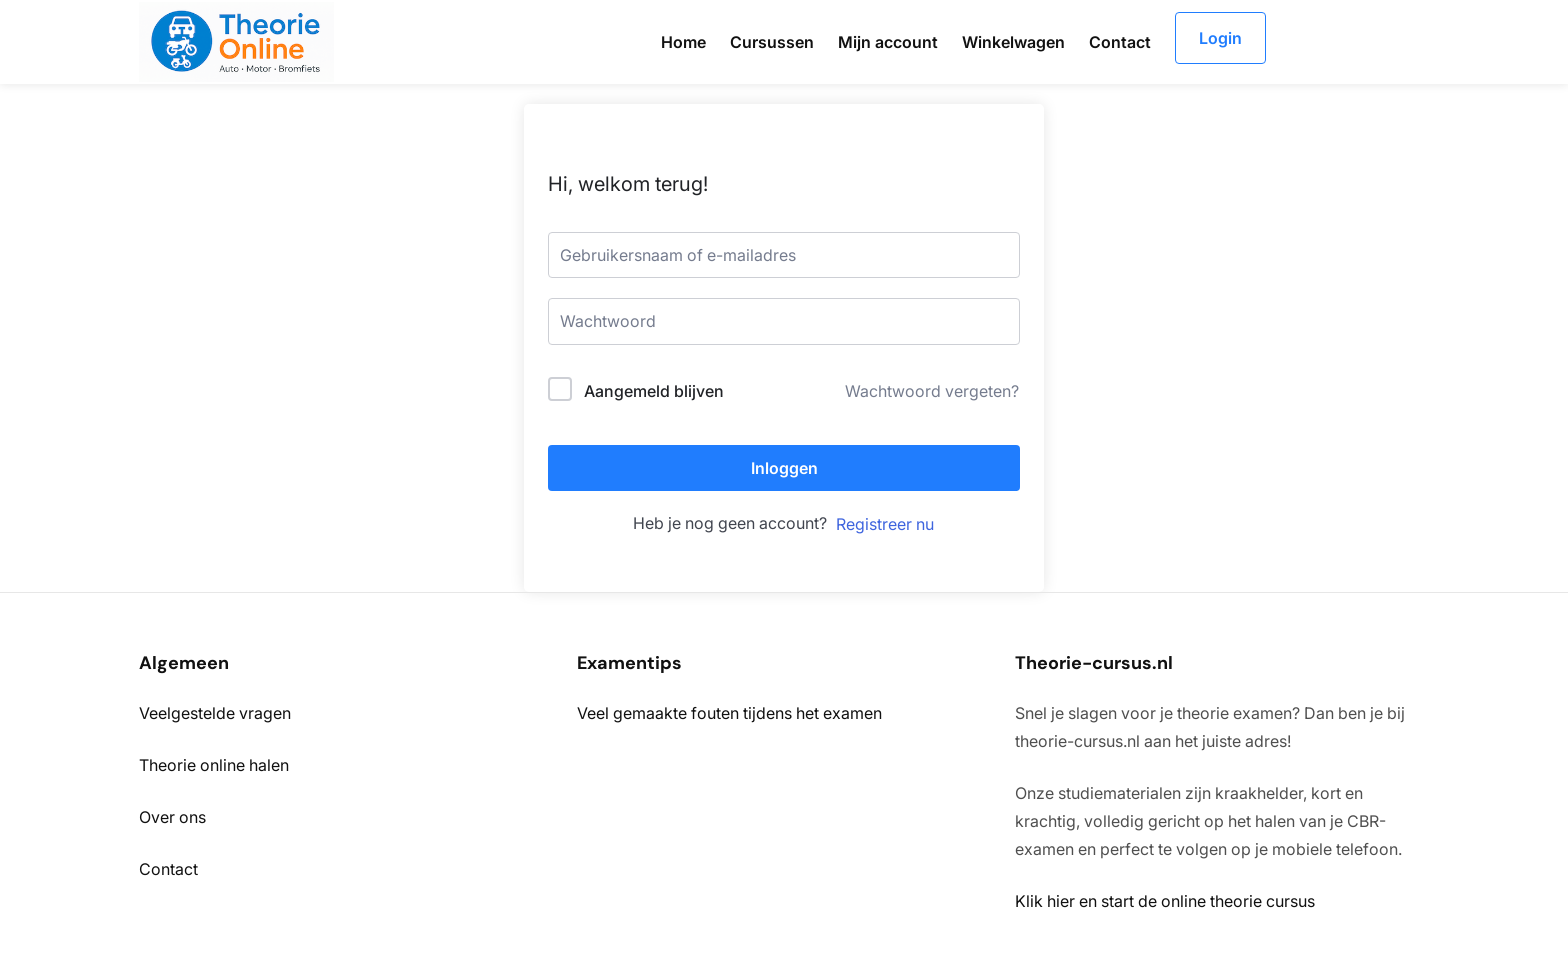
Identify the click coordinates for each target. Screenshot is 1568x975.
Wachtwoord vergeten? (932, 391)
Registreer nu (885, 524)
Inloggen (784, 468)
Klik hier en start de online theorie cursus (1165, 901)
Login (1220, 38)
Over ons (172, 817)
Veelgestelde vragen (215, 713)
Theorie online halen (214, 765)
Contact (168, 869)
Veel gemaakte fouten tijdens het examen (729, 713)
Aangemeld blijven (654, 391)
